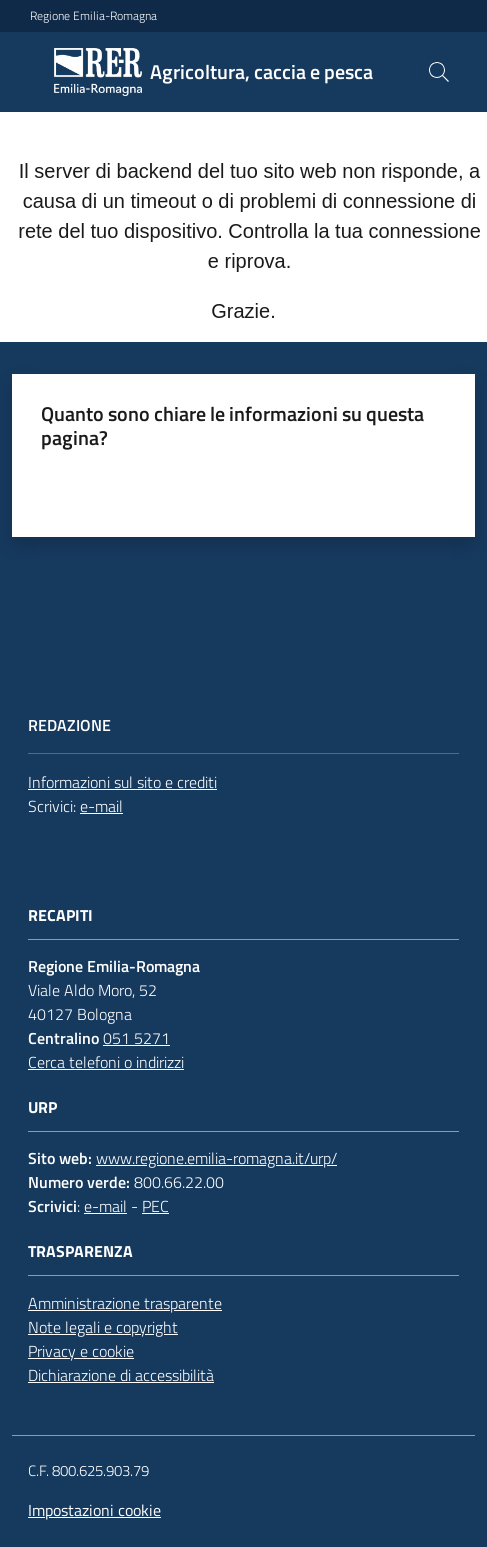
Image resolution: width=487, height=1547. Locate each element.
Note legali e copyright (103, 1327)
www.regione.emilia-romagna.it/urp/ (216, 1158)
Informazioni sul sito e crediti (122, 782)
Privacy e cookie (81, 1351)
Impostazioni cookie (94, 1510)
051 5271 (136, 1038)
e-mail (101, 806)
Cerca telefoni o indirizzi (106, 1062)
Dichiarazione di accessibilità (121, 1375)
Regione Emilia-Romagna (93, 16)
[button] (439, 72)
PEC (155, 1206)
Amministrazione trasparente (125, 1303)
